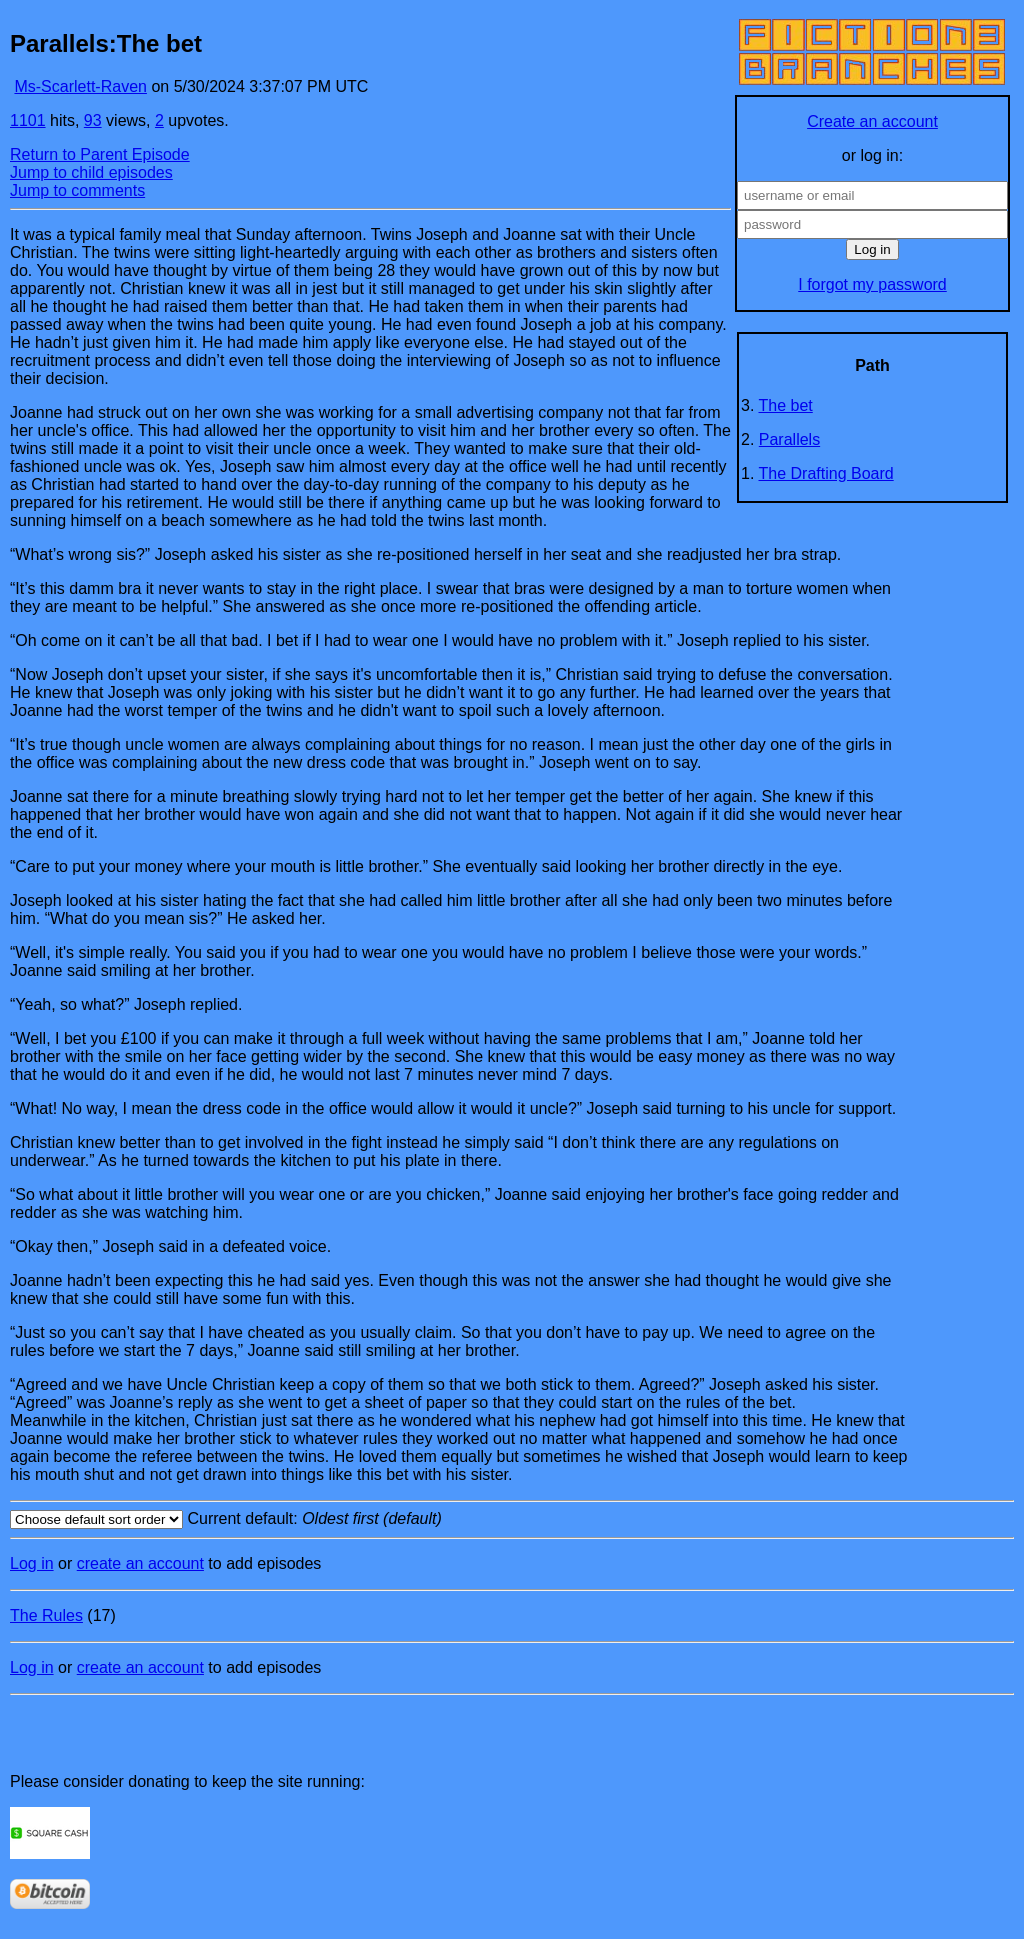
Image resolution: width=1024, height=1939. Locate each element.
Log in (32, 1563)
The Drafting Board (826, 473)
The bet (786, 405)
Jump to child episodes (91, 172)
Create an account (872, 121)
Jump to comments (77, 190)
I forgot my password (872, 284)
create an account (140, 1563)
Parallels (789, 439)
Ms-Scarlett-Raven (80, 86)
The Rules (46, 1615)
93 (93, 120)
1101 (28, 120)
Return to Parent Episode (100, 154)
